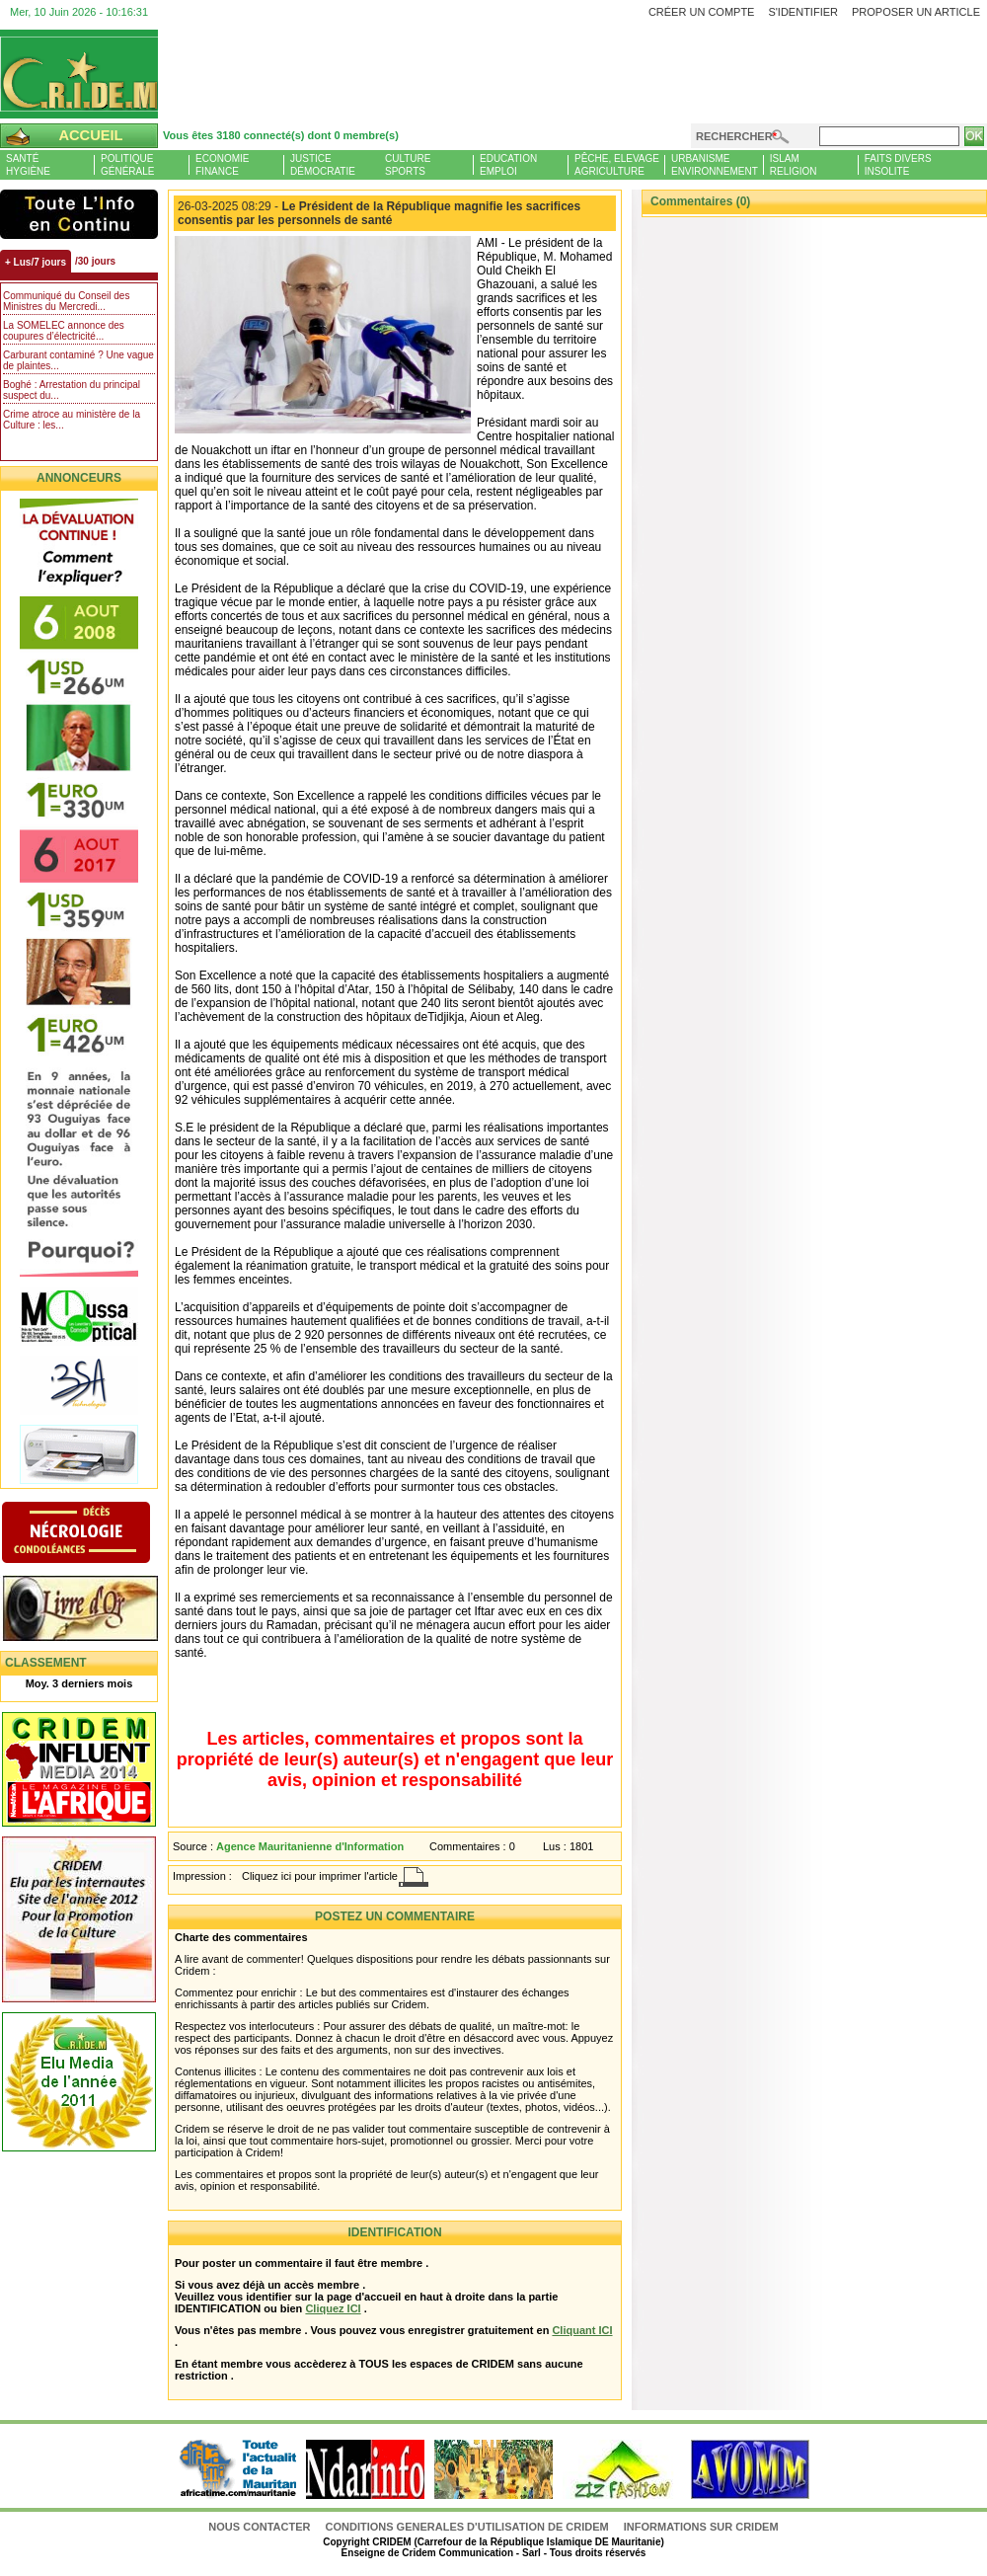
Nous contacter (260, 2527)
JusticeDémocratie (322, 165)
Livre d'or (96, 1610)
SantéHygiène (28, 165)
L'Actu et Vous (79, 214)
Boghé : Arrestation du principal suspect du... (71, 390)
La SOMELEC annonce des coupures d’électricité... (63, 331)
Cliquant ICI (582, 2330)
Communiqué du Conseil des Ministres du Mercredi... (66, 301)
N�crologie (96, 1534)
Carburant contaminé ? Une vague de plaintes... (78, 360)
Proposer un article (916, 12)
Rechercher (734, 136)
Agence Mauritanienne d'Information (310, 1846)
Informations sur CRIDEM (701, 2527)
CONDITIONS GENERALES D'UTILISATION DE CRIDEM (467, 2527)
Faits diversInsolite (898, 165)
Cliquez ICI (332, 2308)
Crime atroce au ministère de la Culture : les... (71, 419)
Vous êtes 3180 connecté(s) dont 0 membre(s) (281, 135)
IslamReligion (793, 165)
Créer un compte (701, 12)
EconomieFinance (222, 165)
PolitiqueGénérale (127, 165)
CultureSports (407, 165)
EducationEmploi (508, 165)
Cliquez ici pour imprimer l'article (320, 1876)
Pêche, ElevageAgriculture (616, 165)
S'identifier (803, 12)
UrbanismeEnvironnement (714, 165)
